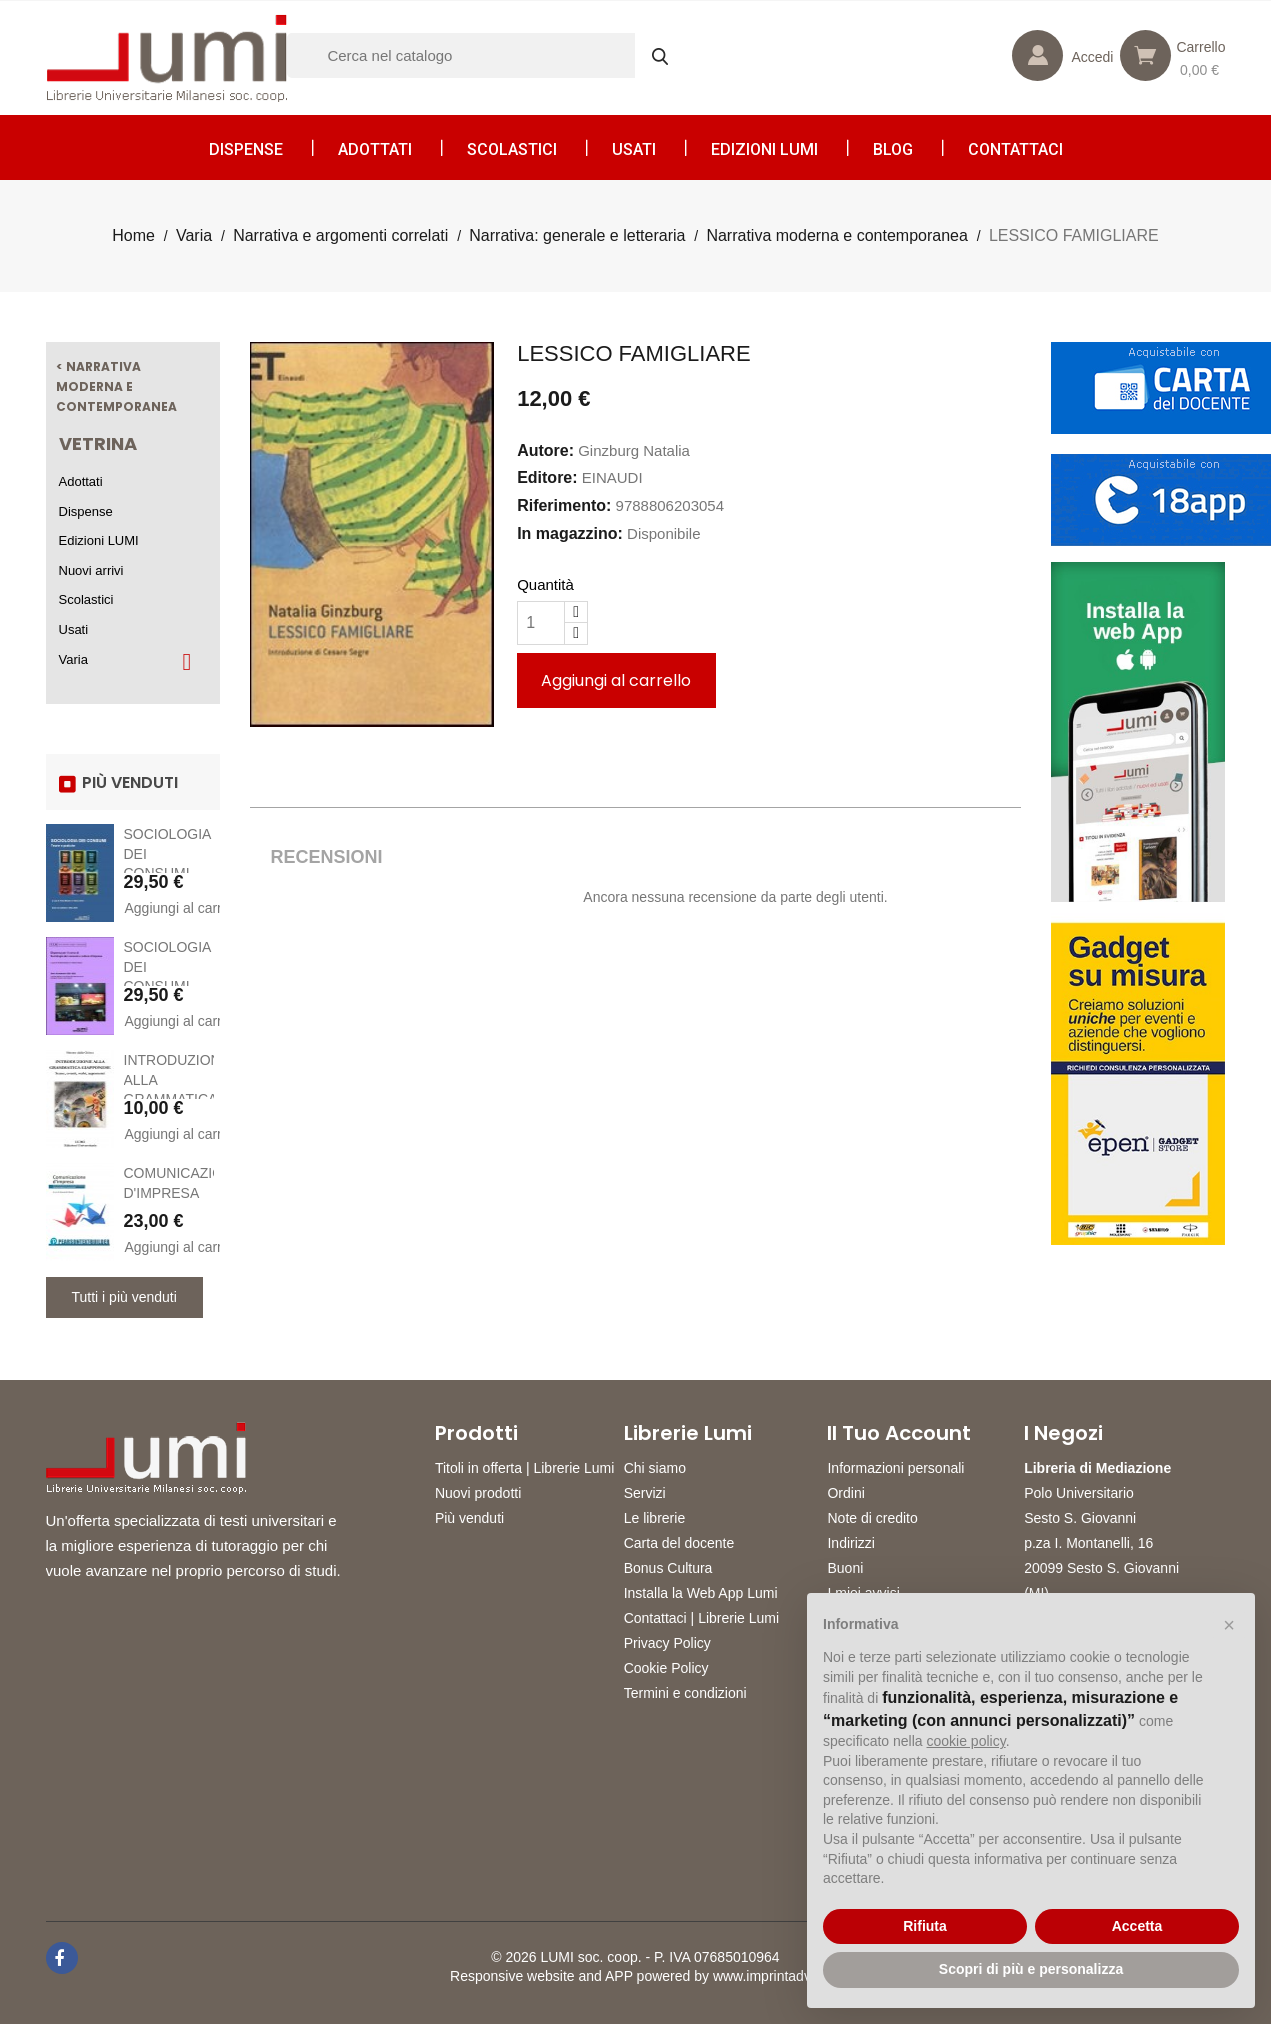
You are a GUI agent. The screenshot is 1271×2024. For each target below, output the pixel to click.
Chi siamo (655, 1468)
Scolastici (512, 149)
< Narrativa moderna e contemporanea (116, 386)
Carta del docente (679, 1543)
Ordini (845, 1493)
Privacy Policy (667, 1643)
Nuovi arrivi (91, 570)
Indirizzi (850, 1543)
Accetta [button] (1137, 1926)
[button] (1229, 1625)
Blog (893, 149)
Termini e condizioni (685, 1693)
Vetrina (98, 443)
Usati (634, 149)
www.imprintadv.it (767, 1976)
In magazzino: (570, 533)
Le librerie (654, 1518)
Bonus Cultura (668, 1568)
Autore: (545, 450)
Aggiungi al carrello (169, 908)
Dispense (246, 149)
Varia (73, 659)
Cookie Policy (666, 1668)
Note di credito (872, 1518)
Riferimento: (564, 505)
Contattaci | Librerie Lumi (701, 1618)
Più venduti (469, 1518)
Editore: (547, 477)
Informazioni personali (895, 1468)
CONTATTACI (1015, 149)
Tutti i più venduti (124, 1297)
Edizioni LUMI (764, 149)
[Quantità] (541, 623)
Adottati (375, 149)
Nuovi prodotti (478, 1493)
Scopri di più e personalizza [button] (1031, 1969)
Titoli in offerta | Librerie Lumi (525, 1468)
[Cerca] (487, 55)
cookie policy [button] (966, 1741)
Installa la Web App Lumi (701, 1593)
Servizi (645, 1493)
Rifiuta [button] (925, 1926)
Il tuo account (899, 1433)
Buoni (845, 1568)
